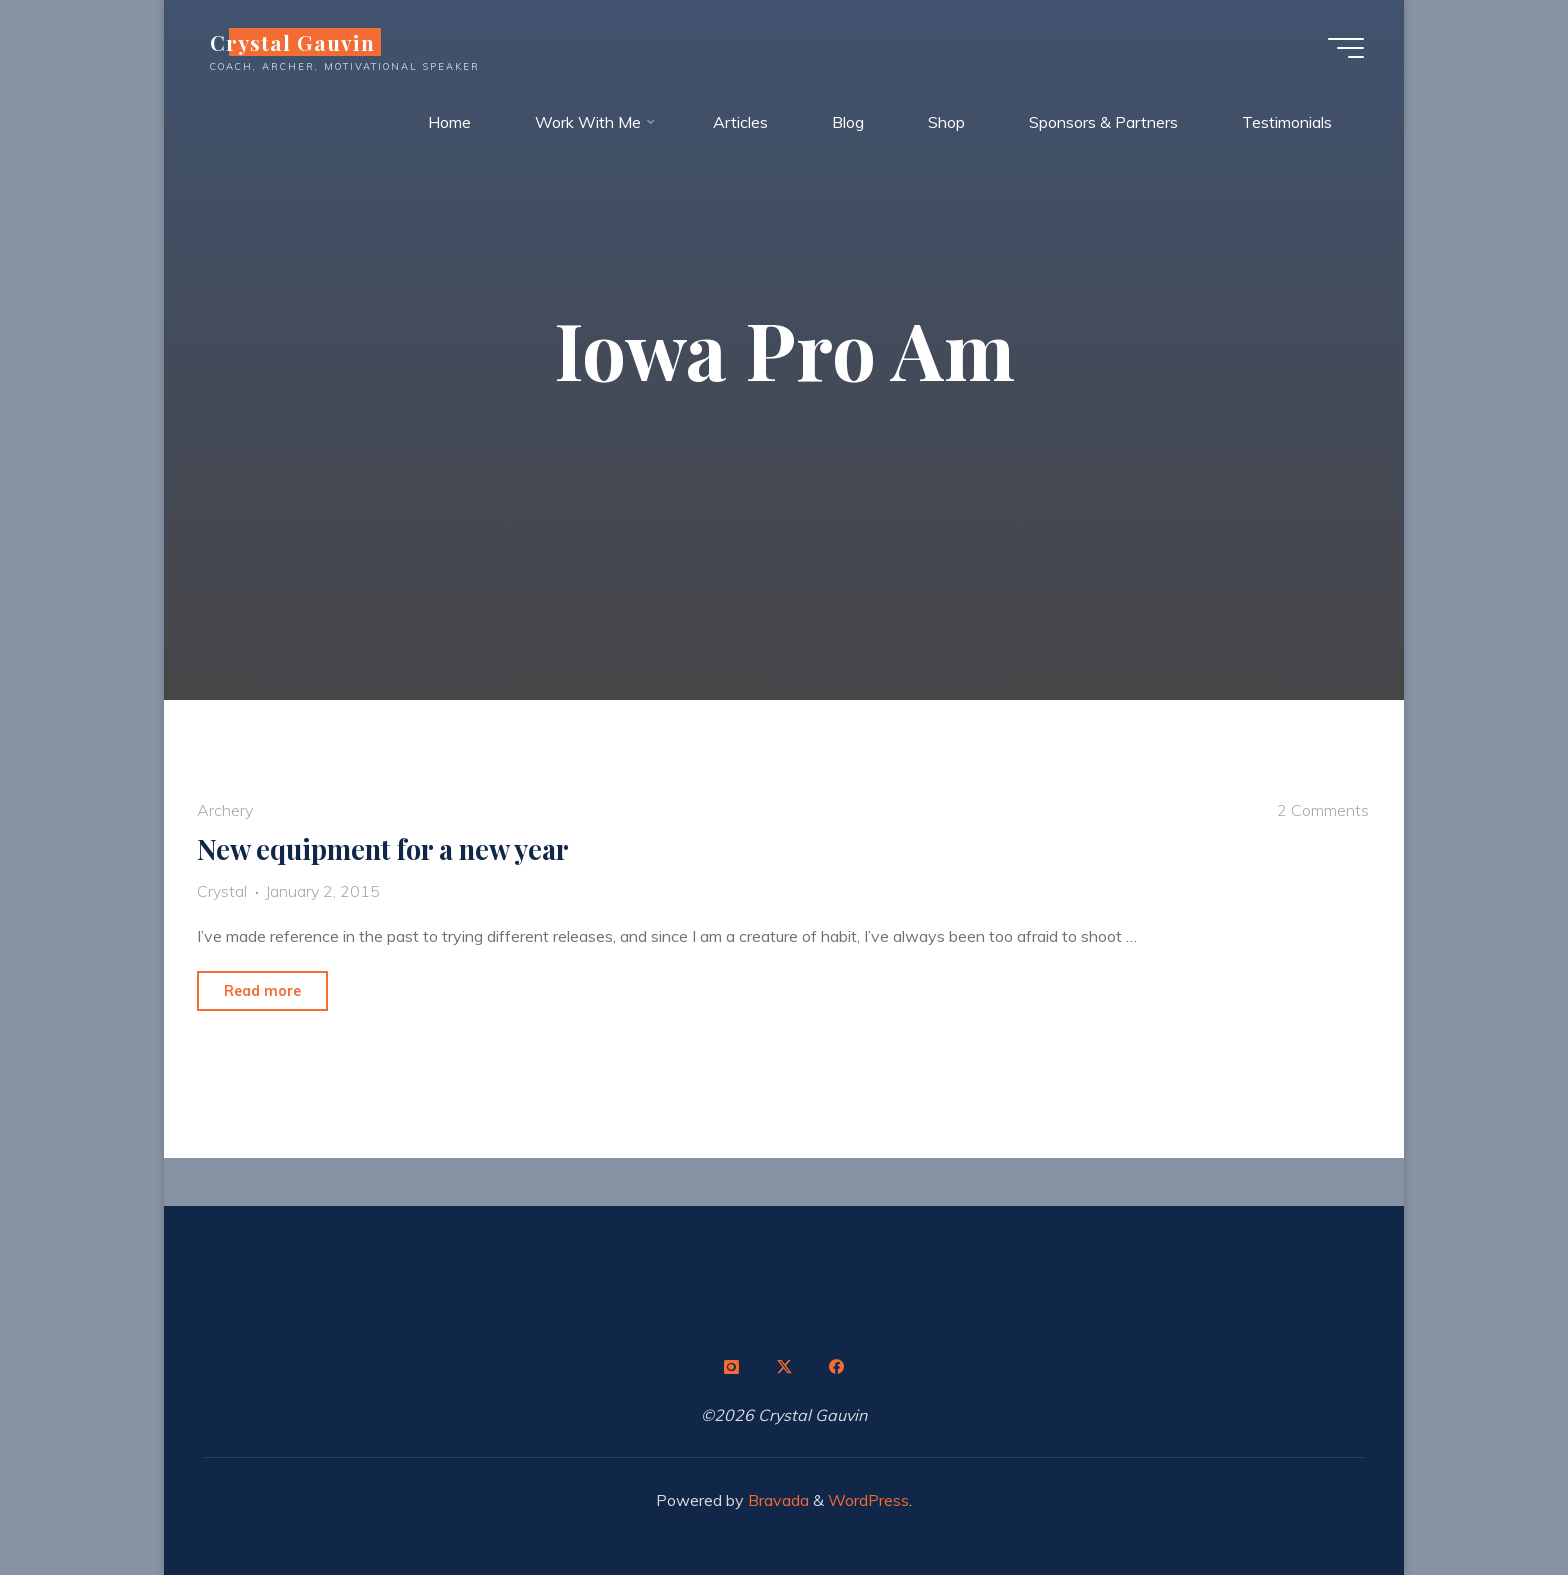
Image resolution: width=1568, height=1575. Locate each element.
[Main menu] (1346, 48)
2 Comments (1323, 810)
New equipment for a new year (383, 849)
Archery (225, 810)
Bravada (776, 1500)
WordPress (868, 1500)
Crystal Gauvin (292, 42)
